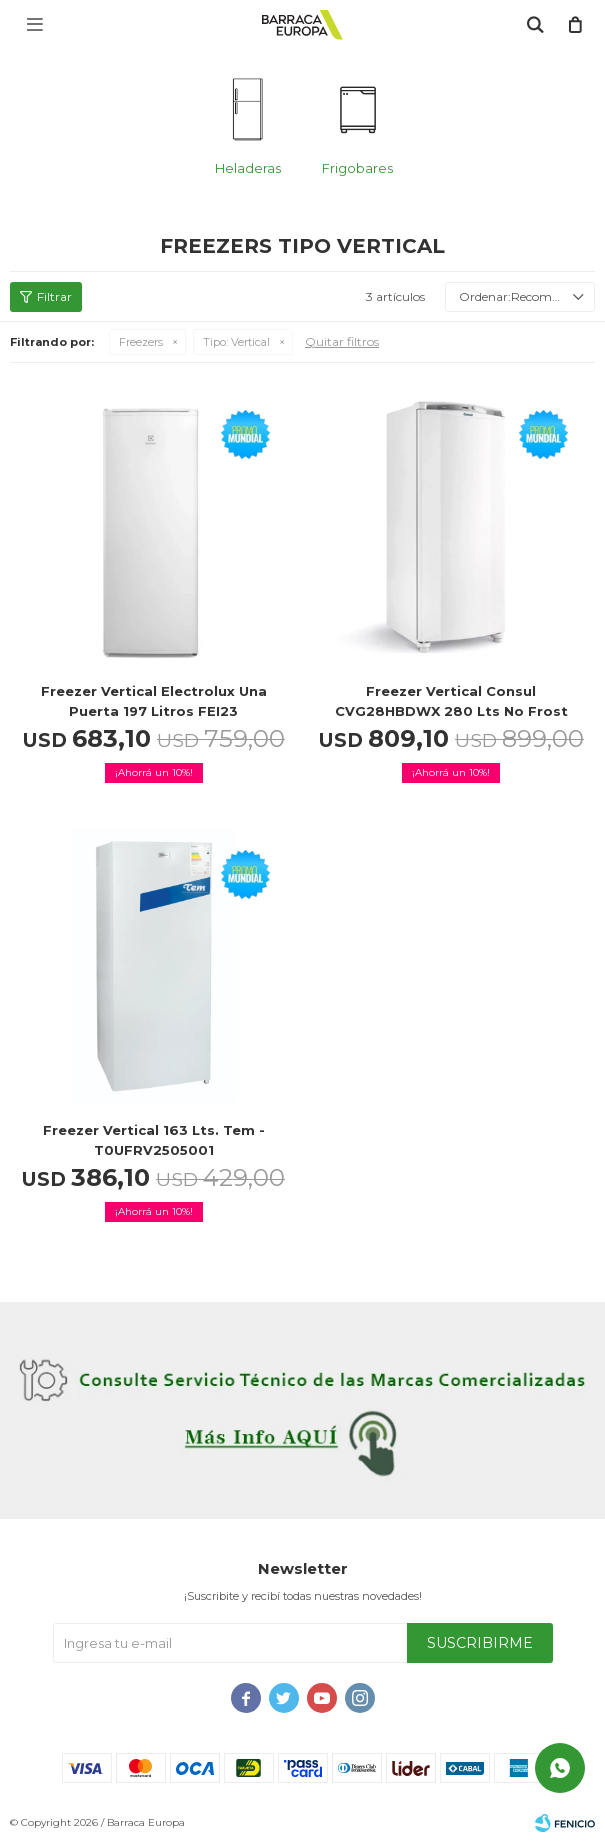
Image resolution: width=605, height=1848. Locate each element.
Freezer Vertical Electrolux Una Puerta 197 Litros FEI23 (154, 701)
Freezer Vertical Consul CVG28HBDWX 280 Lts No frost (451, 701)
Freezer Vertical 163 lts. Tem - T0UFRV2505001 (154, 1140)
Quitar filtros (342, 341)
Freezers (141, 342)
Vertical (236, 342)
